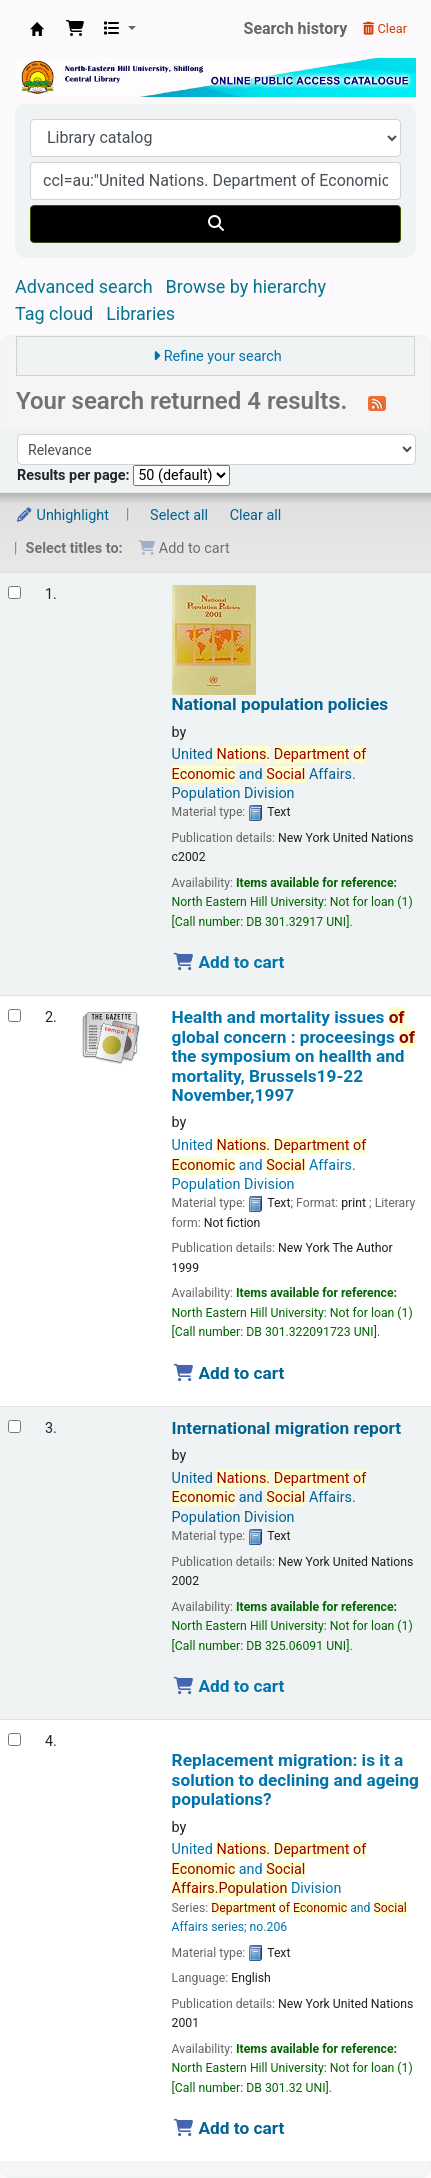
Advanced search (84, 286)
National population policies (280, 704)
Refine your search (223, 356)
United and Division (269, 1869)
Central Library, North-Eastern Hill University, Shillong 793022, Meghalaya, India (37, 29)
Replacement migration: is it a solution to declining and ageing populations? (295, 1780)
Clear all (256, 515)
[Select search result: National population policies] (14, 592)
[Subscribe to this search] (377, 403)
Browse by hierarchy (246, 286)
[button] (75, 29)
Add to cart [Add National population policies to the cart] (229, 962)
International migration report (286, 1428)
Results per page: (75, 475)
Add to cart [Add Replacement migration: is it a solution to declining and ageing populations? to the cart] (229, 2128)
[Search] (215, 224)
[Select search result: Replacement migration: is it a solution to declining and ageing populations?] (14, 1739)
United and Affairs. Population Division (269, 774)
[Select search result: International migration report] (14, 1426)
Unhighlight (62, 515)
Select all (179, 515)
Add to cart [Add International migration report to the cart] (229, 1686)
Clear (385, 28)
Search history (296, 28)
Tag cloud (54, 313)
